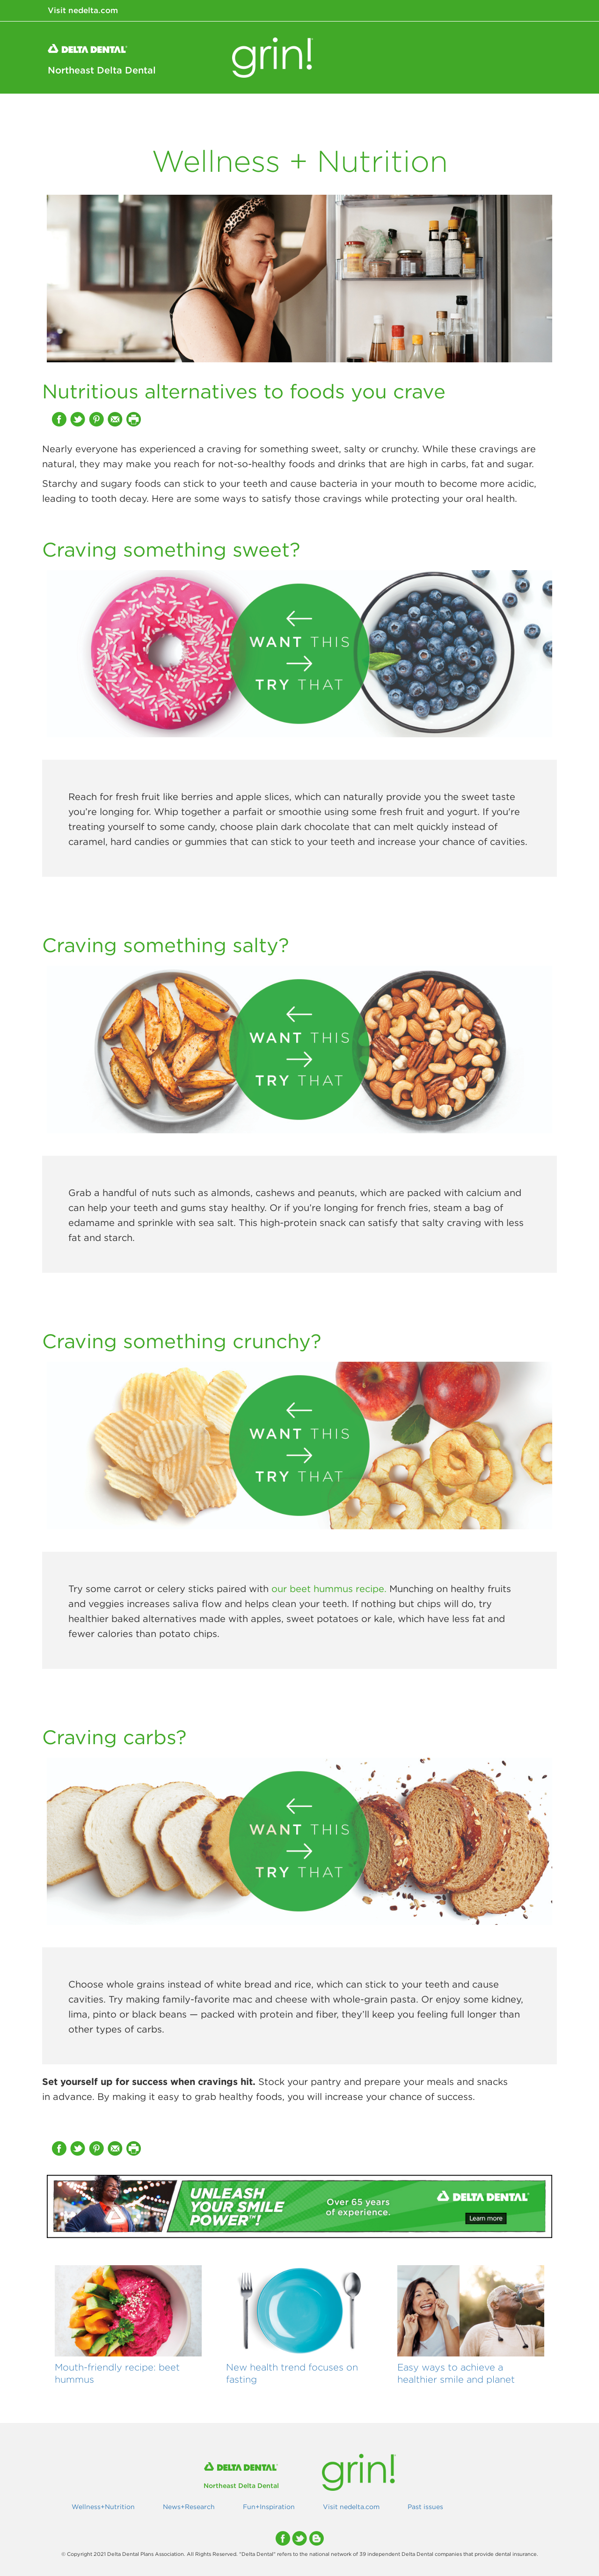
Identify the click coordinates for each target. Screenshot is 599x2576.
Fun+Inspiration (514, 112)
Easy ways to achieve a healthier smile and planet (456, 2373)
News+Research (431, 112)
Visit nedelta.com (83, 10)
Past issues (425, 2507)
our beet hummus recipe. (329, 1588)
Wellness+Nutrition (340, 112)
